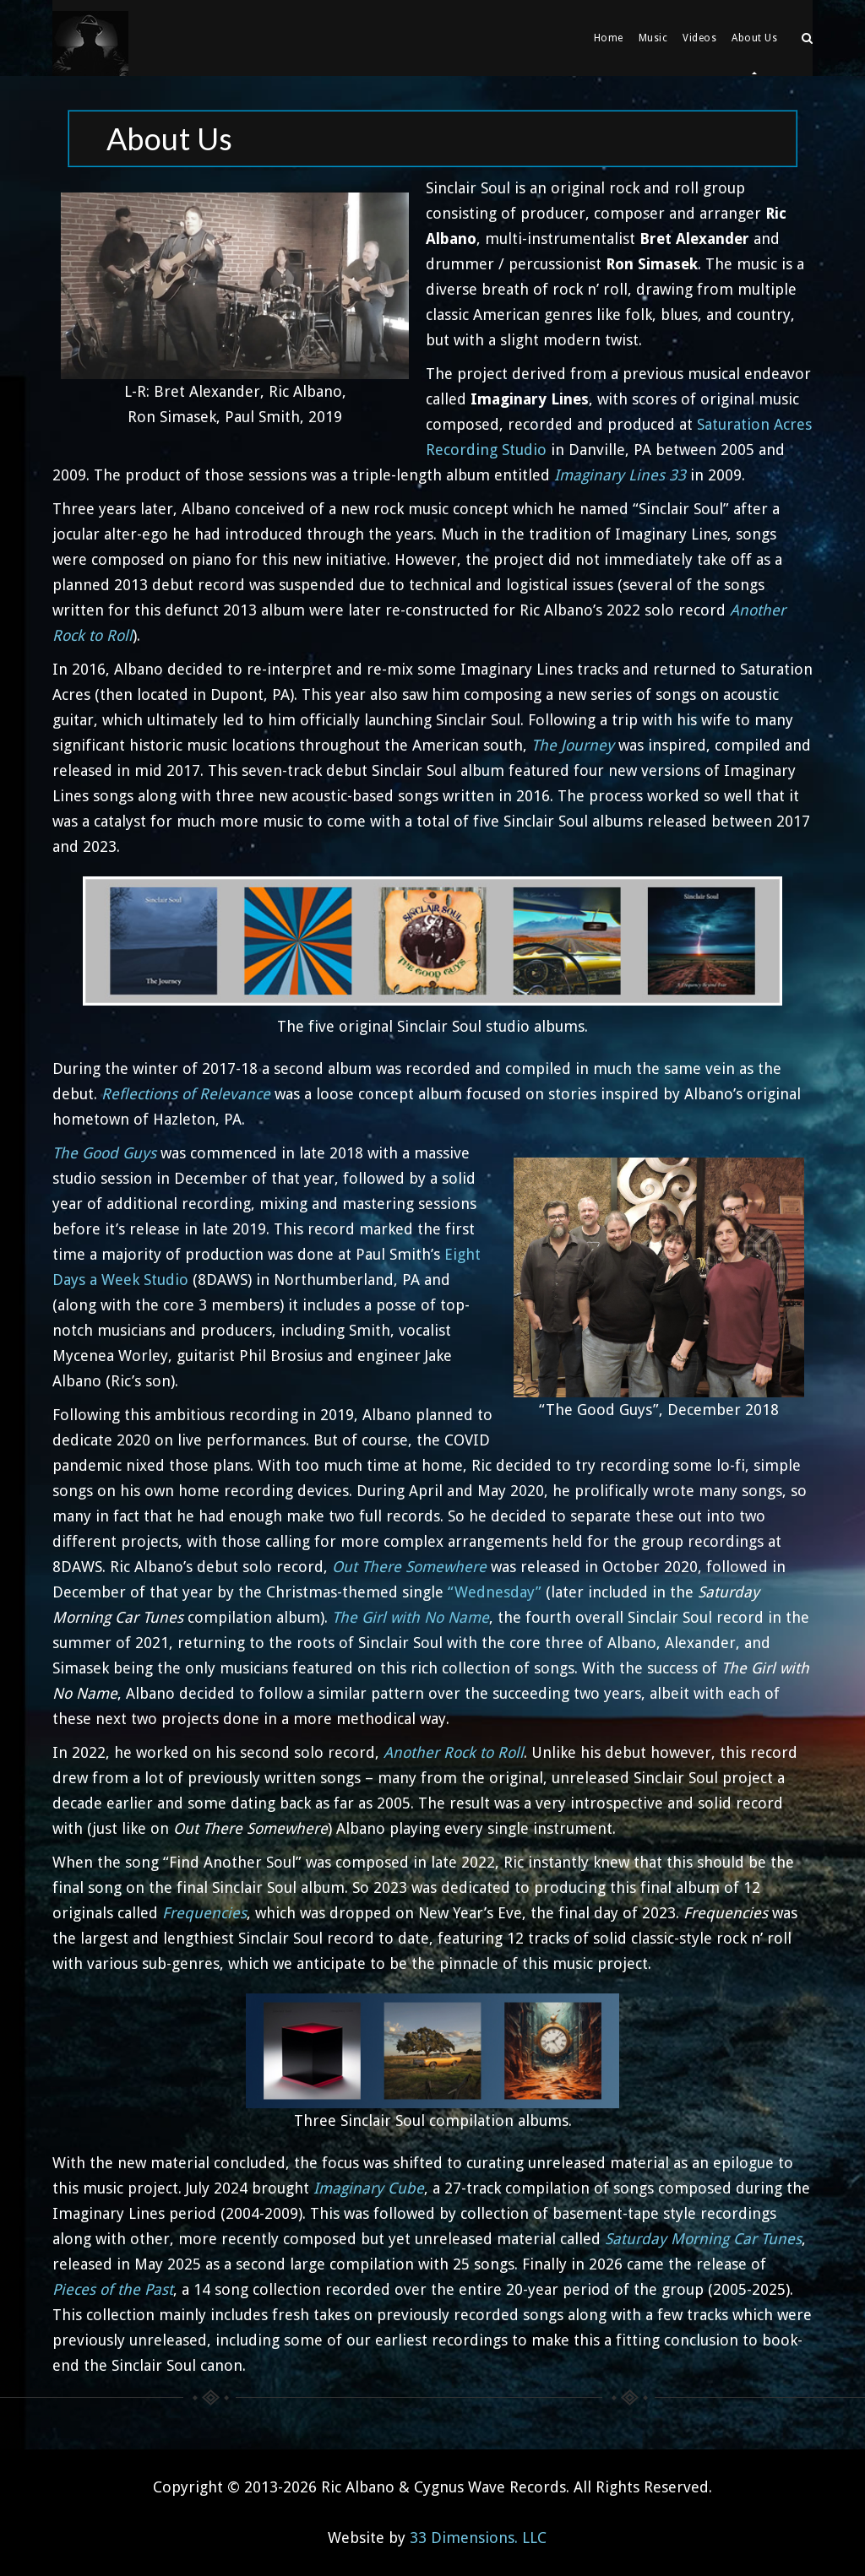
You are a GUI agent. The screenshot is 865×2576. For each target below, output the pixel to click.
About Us (754, 38)
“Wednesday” (494, 1592)
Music (653, 38)
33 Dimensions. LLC (478, 2537)
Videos (699, 38)
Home (608, 38)
